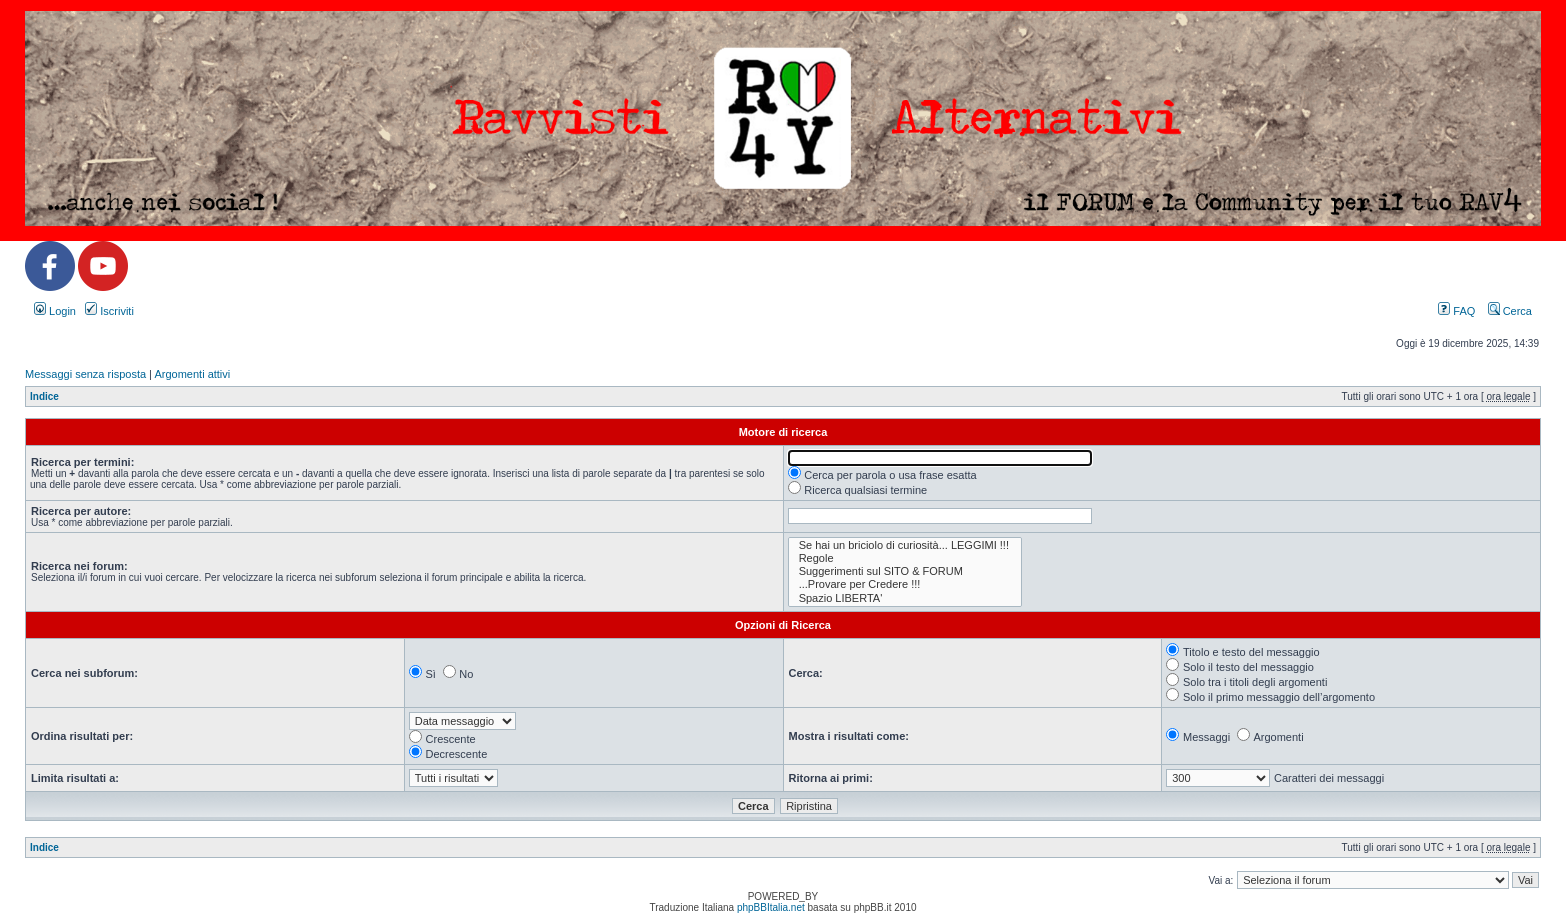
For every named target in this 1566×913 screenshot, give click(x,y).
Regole (905, 558)
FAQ (1456, 311)
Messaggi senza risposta (85, 374)
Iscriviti (109, 311)
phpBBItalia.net (771, 907)
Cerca (1510, 311)
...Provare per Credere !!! (905, 584)
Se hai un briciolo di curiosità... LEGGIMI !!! (905, 545)
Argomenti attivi (192, 374)
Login (55, 311)
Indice (44, 396)
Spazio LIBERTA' (905, 598)
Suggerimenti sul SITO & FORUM (905, 571)
